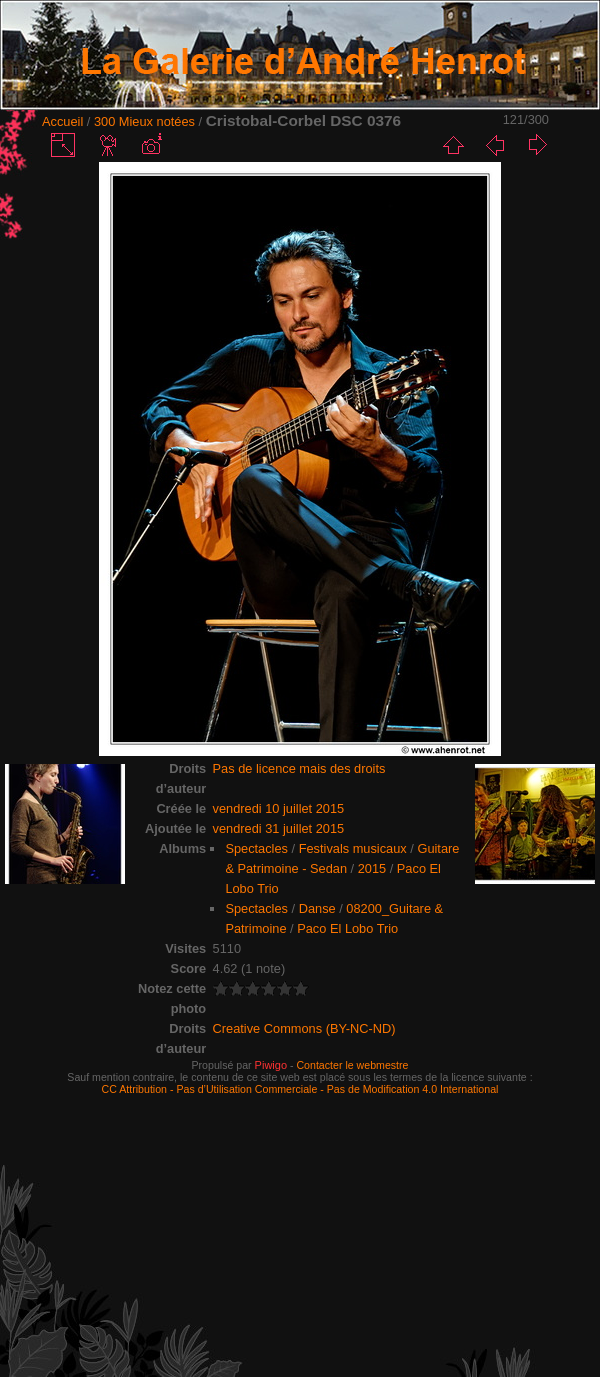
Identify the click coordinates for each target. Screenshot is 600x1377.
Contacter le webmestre (352, 1065)
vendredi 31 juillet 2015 (279, 828)
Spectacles (256, 848)
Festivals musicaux (353, 848)
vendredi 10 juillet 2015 (279, 808)
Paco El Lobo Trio (347, 928)
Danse (317, 908)
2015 (372, 868)
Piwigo (271, 1065)
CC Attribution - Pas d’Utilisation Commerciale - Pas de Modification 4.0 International (300, 1089)
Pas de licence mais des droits (299, 768)
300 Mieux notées (144, 121)
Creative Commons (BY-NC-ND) (304, 1028)
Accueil (62, 121)
